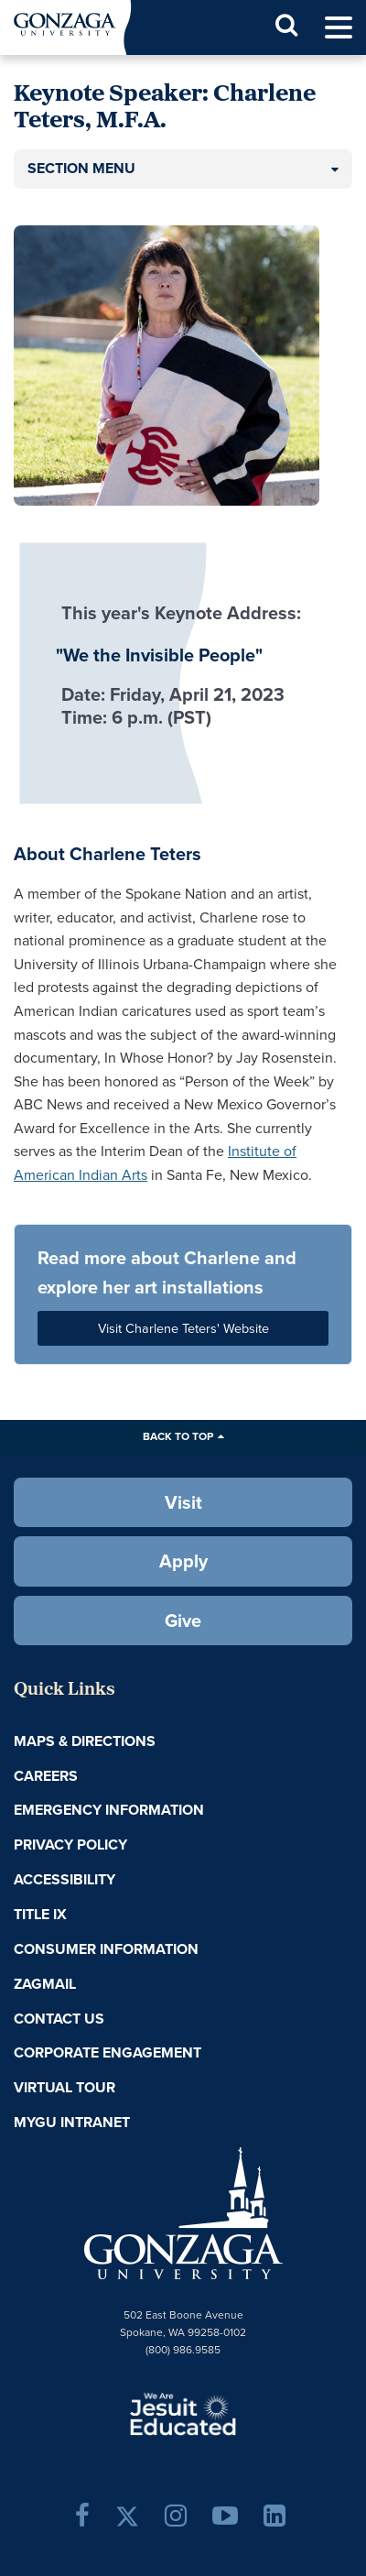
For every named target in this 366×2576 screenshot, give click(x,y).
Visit (183, 1502)
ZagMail (45, 1983)
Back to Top (178, 1436)
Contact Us (59, 2018)
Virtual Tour (64, 2087)
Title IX (40, 1914)
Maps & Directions (85, 1741)
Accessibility (64, 1879)
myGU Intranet (72, 2122)
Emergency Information (109, 1809)
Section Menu (81, 168)
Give (183, 1620)
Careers (46, 1775)
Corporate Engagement (107, 2052)
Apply (183, 1561)
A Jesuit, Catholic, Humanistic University (183, 2413)
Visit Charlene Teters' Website (183, 1328)
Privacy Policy (70, 1844)
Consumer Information (106, 1948)
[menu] (338, 27)
